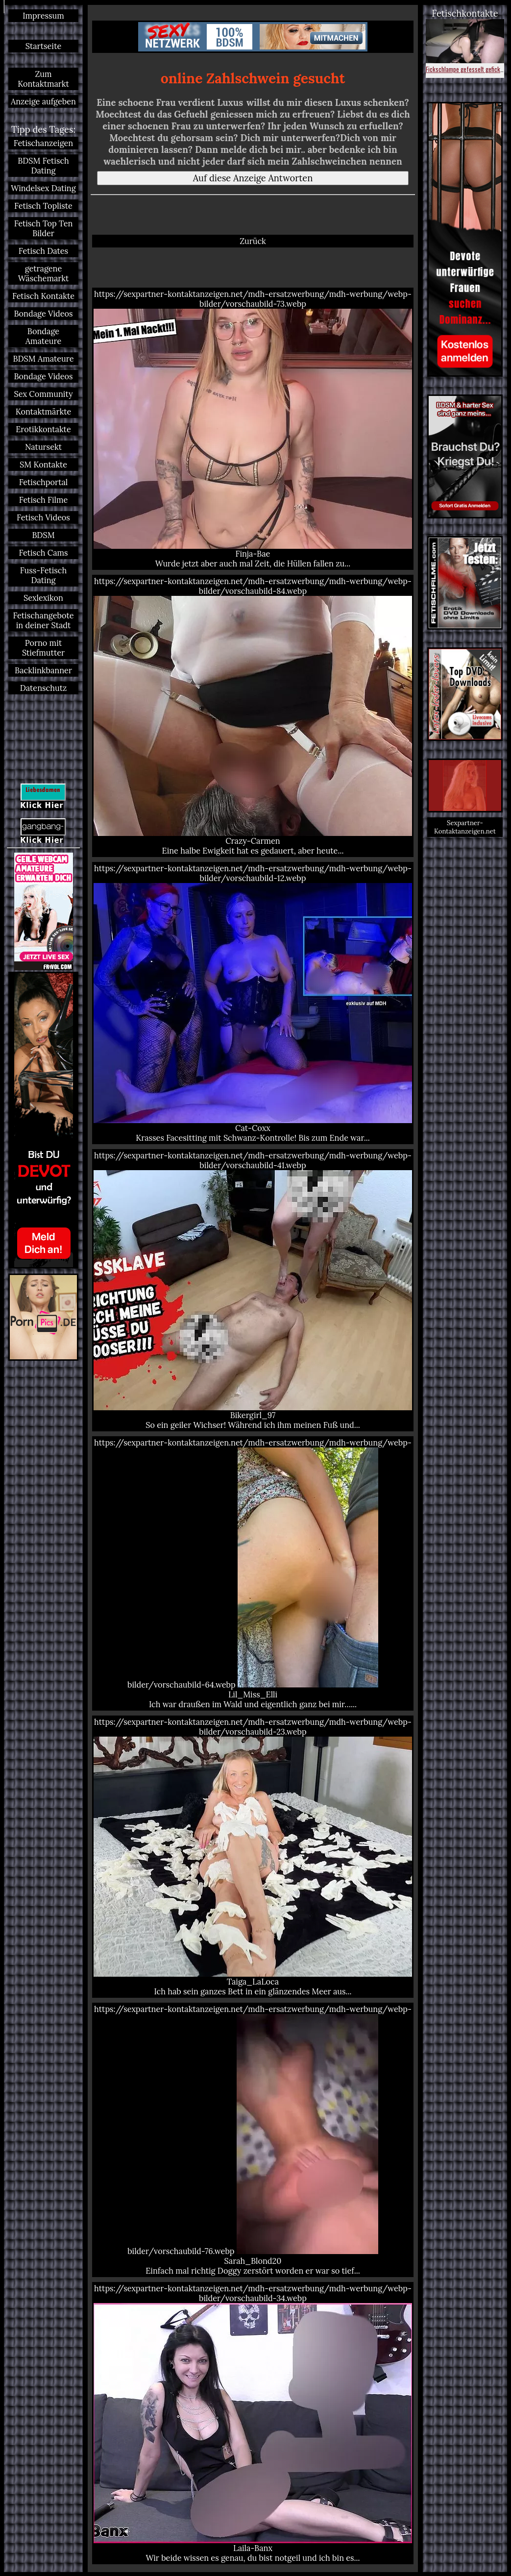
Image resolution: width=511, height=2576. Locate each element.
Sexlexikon (43, 598)
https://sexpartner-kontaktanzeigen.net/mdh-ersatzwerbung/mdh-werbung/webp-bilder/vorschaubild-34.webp (253, 2423)
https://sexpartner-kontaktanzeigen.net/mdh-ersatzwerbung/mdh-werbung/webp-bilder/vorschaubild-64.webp (253, 1573)
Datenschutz (43, 688)
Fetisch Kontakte (43, 296)
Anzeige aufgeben (43, 101)
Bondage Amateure (43, 336)
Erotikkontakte (43, 429)
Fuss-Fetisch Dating (43, 575)
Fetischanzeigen (43, 143)
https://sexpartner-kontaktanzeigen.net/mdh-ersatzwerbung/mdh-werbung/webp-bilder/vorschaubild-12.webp (253, 1003)
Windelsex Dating (43, 188)
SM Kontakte (43, 464)
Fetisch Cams (43, 553)
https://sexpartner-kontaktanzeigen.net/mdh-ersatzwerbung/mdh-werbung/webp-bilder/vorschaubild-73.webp (253, 428)
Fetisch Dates (43, 251)
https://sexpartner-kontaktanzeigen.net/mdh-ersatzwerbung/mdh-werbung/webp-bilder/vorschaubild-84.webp (253, 716)
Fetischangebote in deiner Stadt (43, 620)
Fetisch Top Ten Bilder (43, 228)
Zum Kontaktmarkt (43, 79)
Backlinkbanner (43, 670)
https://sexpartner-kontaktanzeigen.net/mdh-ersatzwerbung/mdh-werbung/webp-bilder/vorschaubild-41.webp (253, 1290)
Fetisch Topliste (43, 206)
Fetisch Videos (43, 517)
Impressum (43, 16)
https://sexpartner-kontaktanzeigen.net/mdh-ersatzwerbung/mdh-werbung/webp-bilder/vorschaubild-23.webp (253, 1856)
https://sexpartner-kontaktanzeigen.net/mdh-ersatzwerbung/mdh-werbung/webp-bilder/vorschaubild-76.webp (253, 2140)
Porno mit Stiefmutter (43, 648)
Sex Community (43, 394)
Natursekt (43, 447)
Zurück (253, 241)
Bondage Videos (43, 314)
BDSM (43, 535)
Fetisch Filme (43, 500)
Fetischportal (43, 482)
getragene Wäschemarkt (43, 273)
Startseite (43, 46)
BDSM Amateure (43, 359)
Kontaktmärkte (43, 412)
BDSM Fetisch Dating (43, 165)
